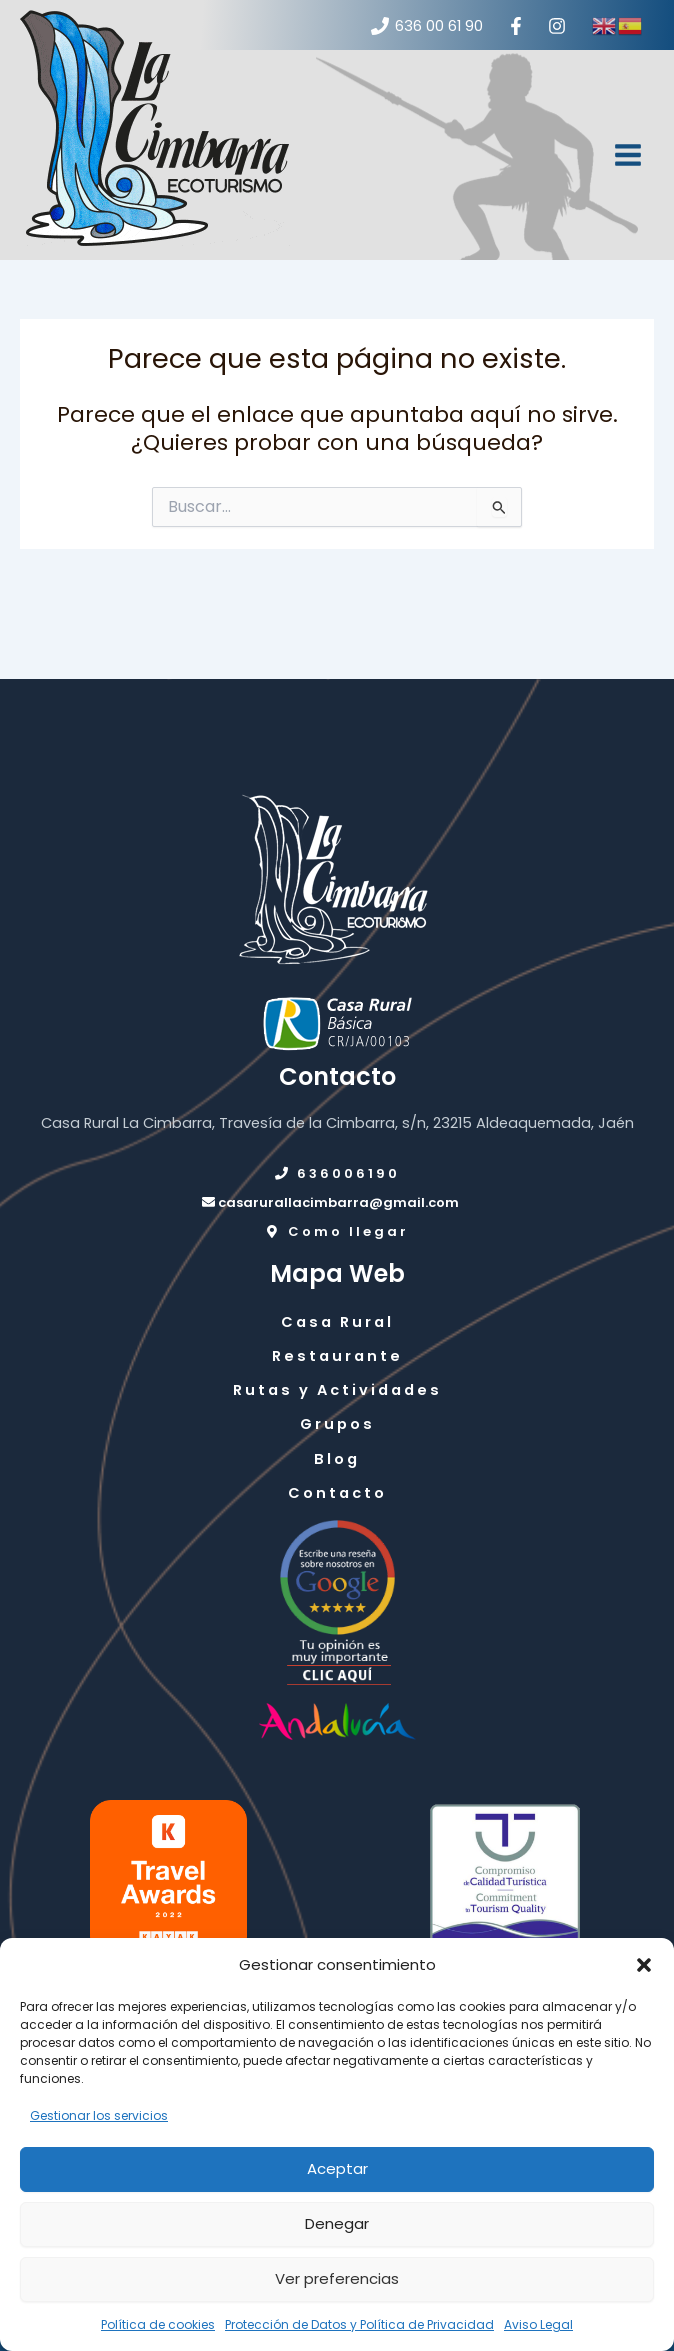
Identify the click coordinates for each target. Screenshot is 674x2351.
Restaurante (337, 1356)
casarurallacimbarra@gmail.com (330, 1202)
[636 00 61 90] (427, 26)
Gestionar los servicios (99, 2115)
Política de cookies (158, 2324)
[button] (644, 1965)
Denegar (337, 2223)
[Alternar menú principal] (628, 155)
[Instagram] (557, 26)
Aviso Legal (538, 2324)
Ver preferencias (337, 2278)
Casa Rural (337, 1322)
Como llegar (336, 1231)
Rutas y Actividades (337, 1390)
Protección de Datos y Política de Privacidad (359, 2324)
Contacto (337, 1493)
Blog (337, 1459)
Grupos (337, 1424)
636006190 (336, 1173)
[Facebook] (516, 26)
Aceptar (337, 2168)
